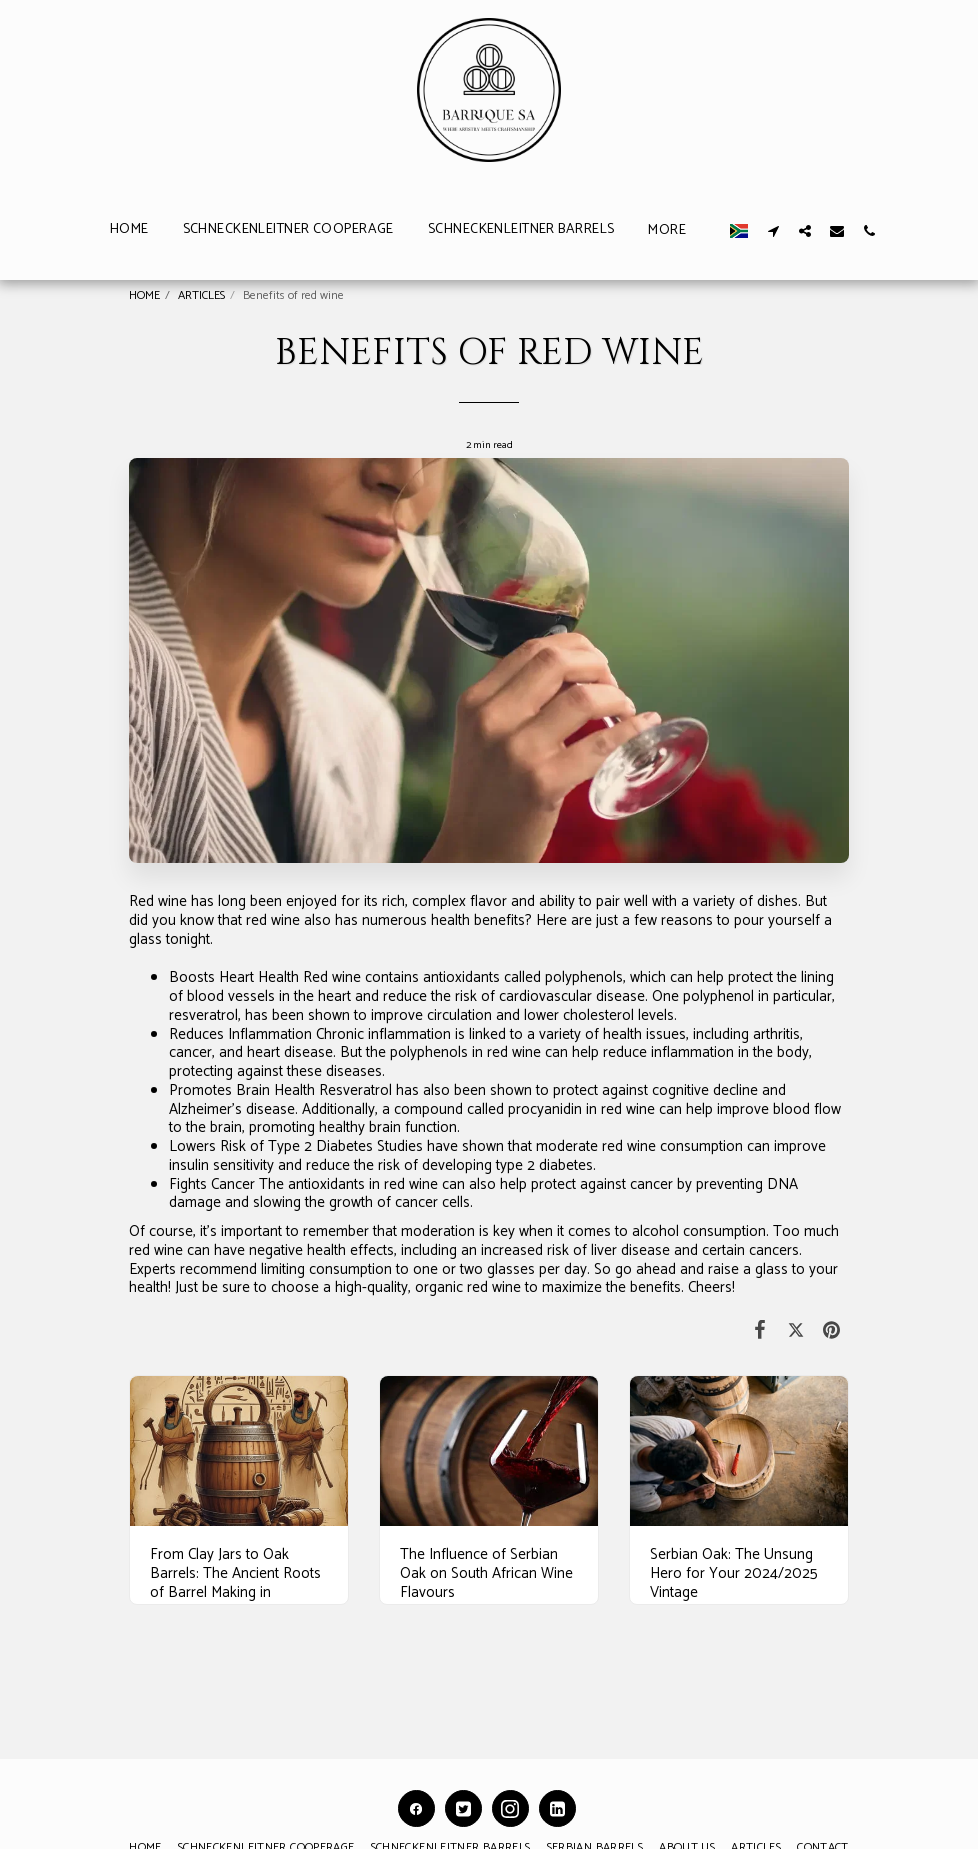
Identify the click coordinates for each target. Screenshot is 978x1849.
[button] (847, 230)
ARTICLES (201, 295)
